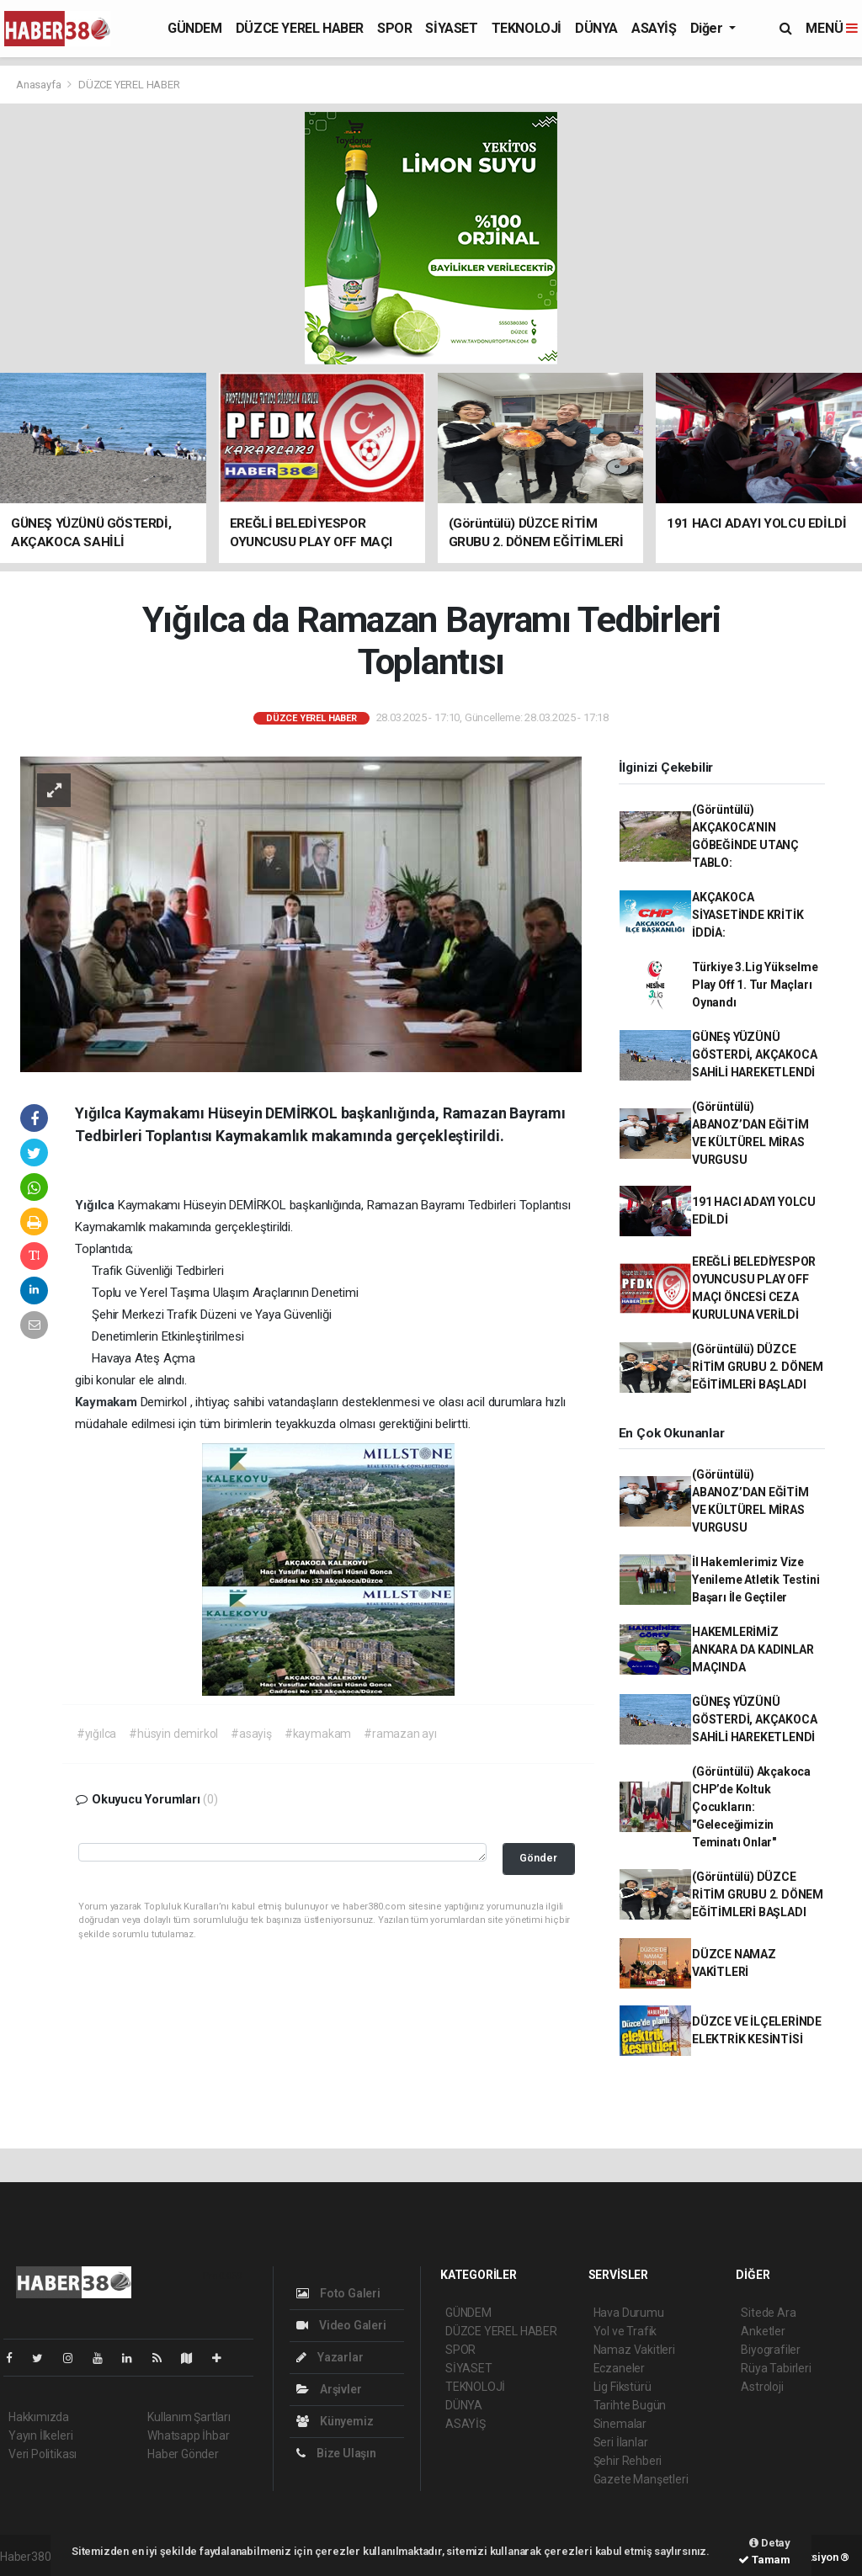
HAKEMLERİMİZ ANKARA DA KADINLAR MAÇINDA (753, 1649)
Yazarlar (329, 2357)
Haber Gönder (183, 2454)
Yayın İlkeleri (40, 2435)
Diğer (708, 28)
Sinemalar (619, 2423)
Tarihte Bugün (630, 2405)
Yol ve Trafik (625, 2331)
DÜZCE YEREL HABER (300, 28)
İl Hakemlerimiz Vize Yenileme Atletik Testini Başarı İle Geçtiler (755, 1579)
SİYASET (451, 28)
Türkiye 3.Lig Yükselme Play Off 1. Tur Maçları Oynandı (755, 984)
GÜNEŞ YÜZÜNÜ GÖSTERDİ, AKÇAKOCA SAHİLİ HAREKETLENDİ (754, 1054)
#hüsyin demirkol (173, 1733)
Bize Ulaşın (336, 2453)
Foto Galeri (338, 2293)
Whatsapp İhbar (188, 2435)
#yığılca (96, 1733)
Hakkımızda (38, 2417)
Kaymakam (107, 1402)
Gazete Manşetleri (641, 2479)
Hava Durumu (628, 2312)
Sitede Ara (768, 2312)
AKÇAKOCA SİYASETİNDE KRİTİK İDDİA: (748, 914)
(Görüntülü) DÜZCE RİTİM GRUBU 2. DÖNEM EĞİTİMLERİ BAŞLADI (757, 1366)
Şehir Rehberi (627, 2460)
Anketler (763, 2331)
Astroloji (762, 2386)
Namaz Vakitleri (634, 2349)
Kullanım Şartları (189, 2417)
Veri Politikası (42, 2454)
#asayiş (251, 1733)
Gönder (538, 1857)
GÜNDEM (195, 28)
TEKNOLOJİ (526, 28)
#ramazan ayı (400, 1733)
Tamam (764, 2559)
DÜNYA (596, 28)
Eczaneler (619, 2368)
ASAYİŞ (654, 28)
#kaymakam (318, 1733)
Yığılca (96, 1205)
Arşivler (328, 2389)
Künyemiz (334, 2421)
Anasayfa (39, 84)
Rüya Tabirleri (776, 2368)
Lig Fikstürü (622, 2386)
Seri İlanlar (620, 2442)
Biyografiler (771, 2349)
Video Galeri (341, 2325)
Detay (769, 2542)
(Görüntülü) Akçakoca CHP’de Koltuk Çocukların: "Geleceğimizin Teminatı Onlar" (751, 1807)
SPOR (394, 28)
